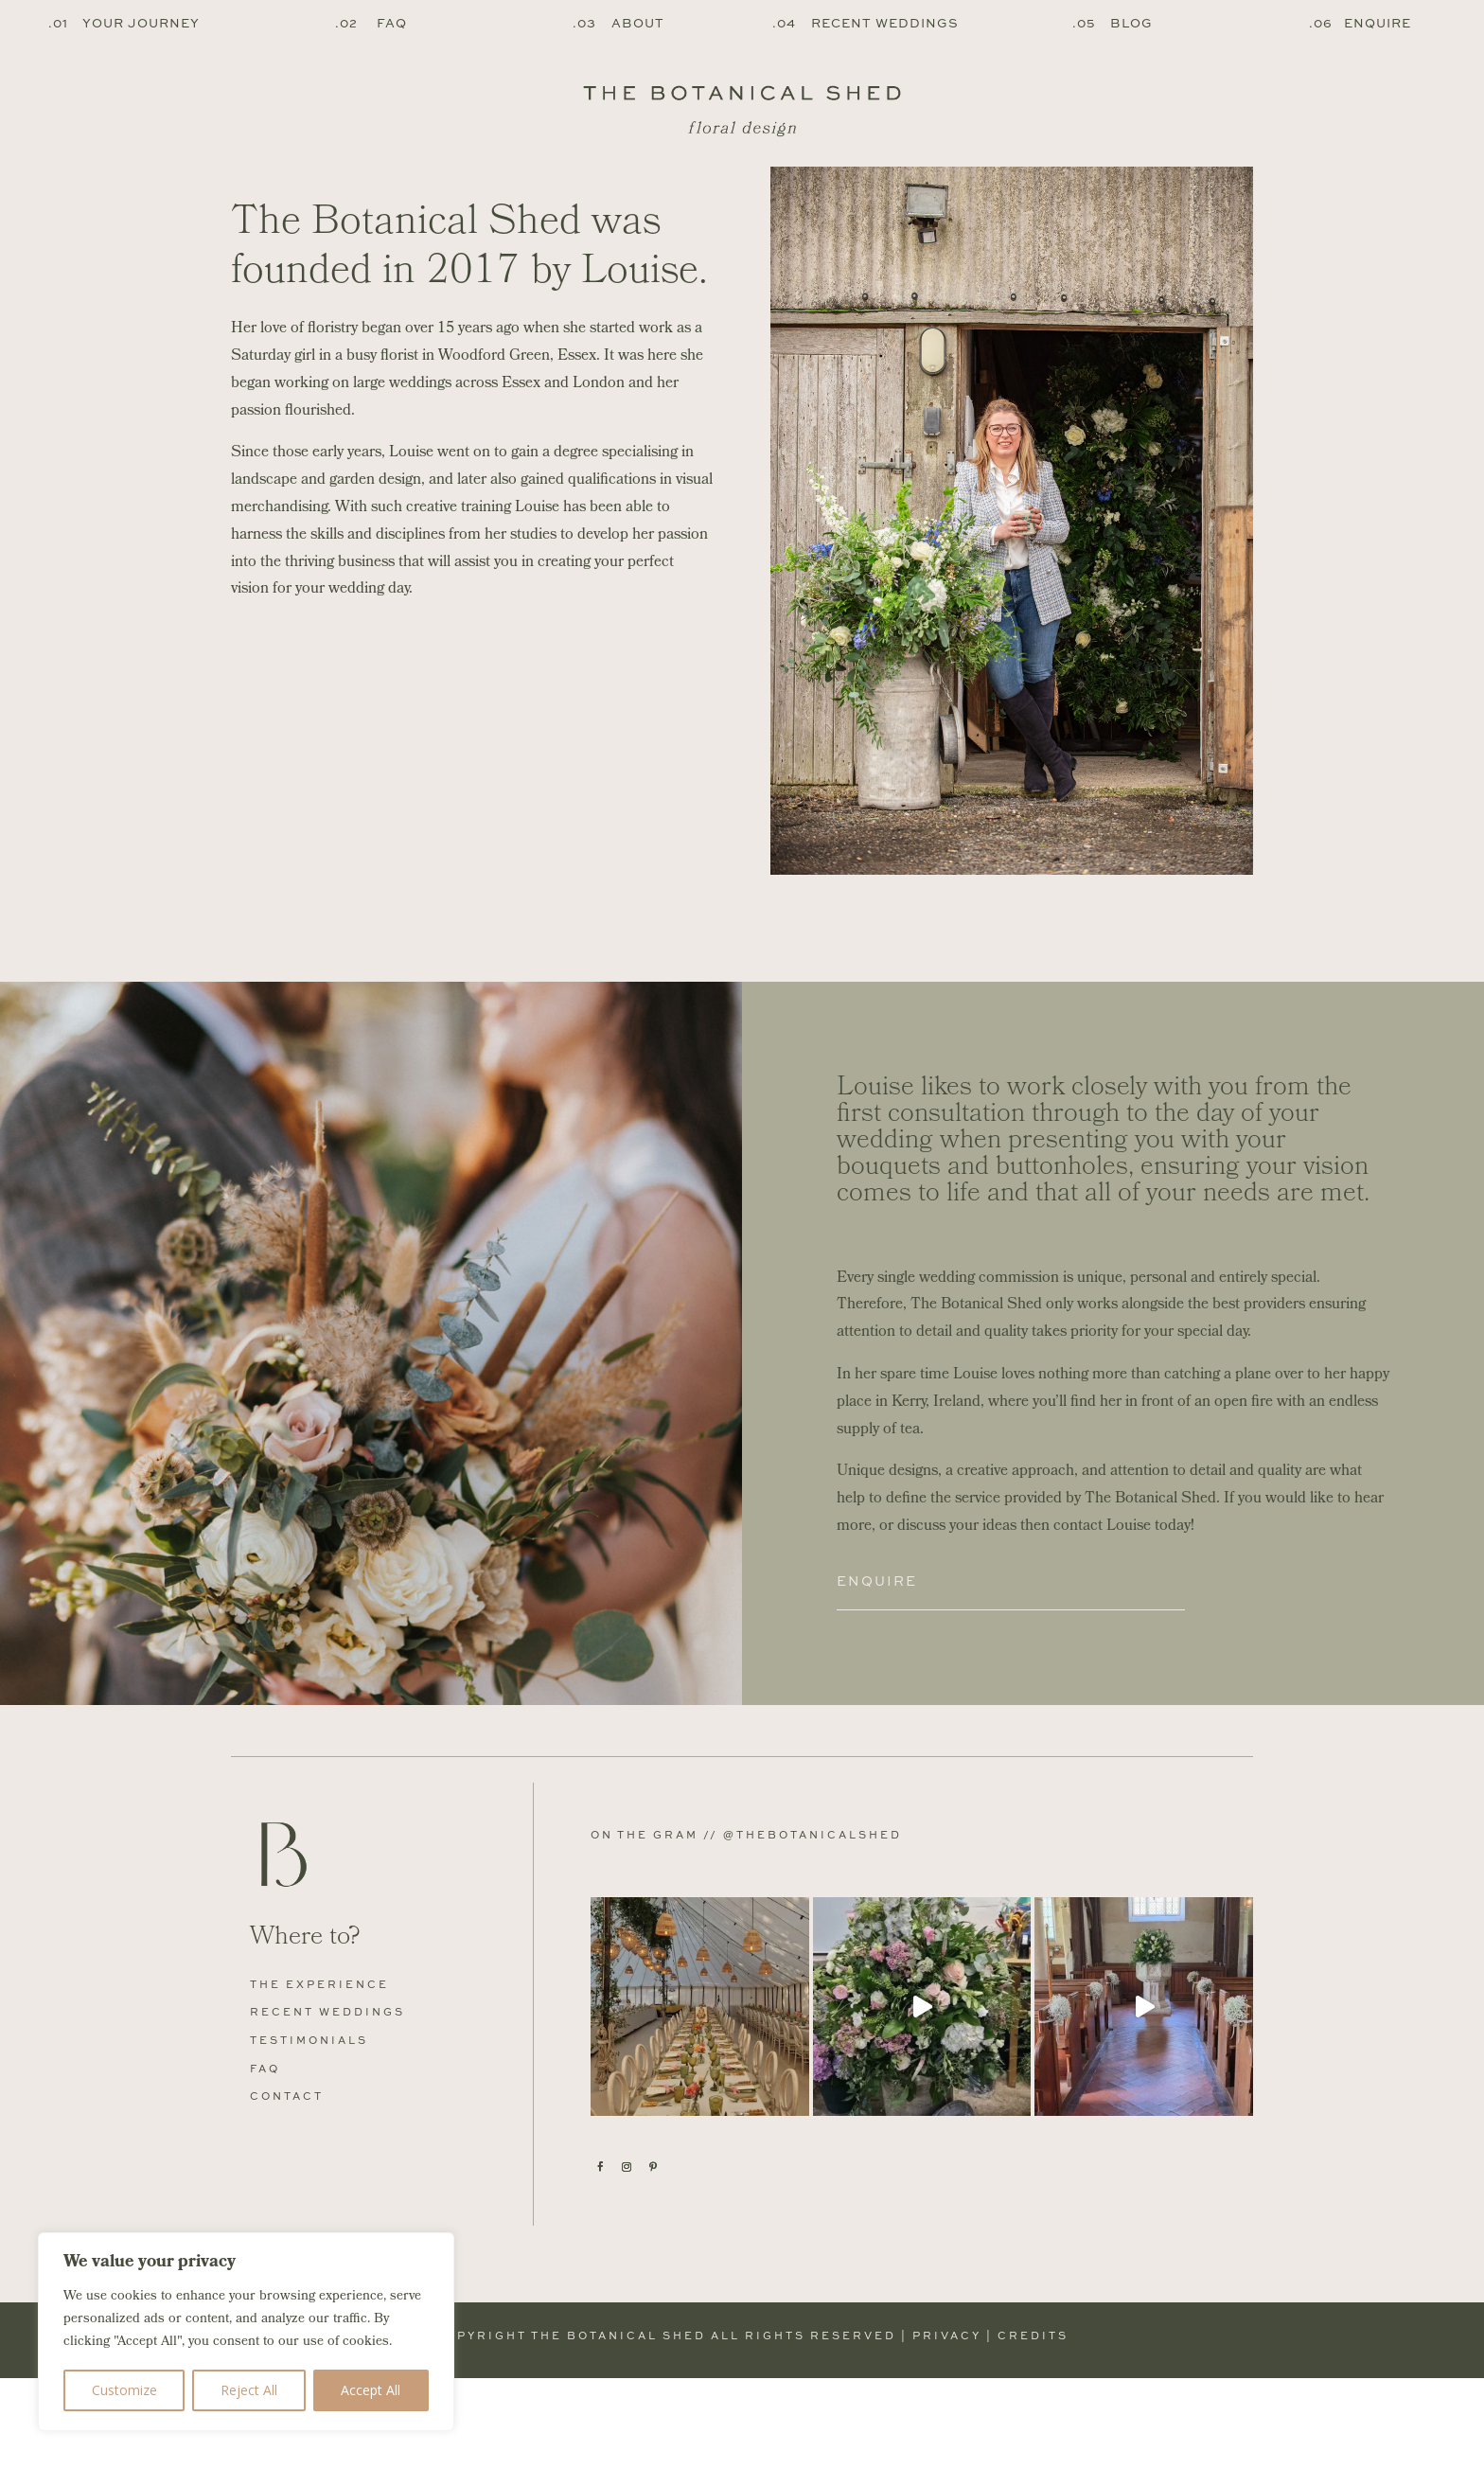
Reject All (249, 2390)
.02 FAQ (371, 22)
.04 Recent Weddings (865, 22)
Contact (287, 2186)
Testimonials (309, 2130)
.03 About (618, 22)
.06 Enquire (1360, 22)
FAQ (265, 2158)
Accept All (370, 2390)
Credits (1033, 2425)
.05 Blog (1112, 22)
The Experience (319, 2074)
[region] (246, 2331)
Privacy (946, 2425)
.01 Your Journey (124, 22)
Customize (124, 2390)
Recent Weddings (327, 2102)
